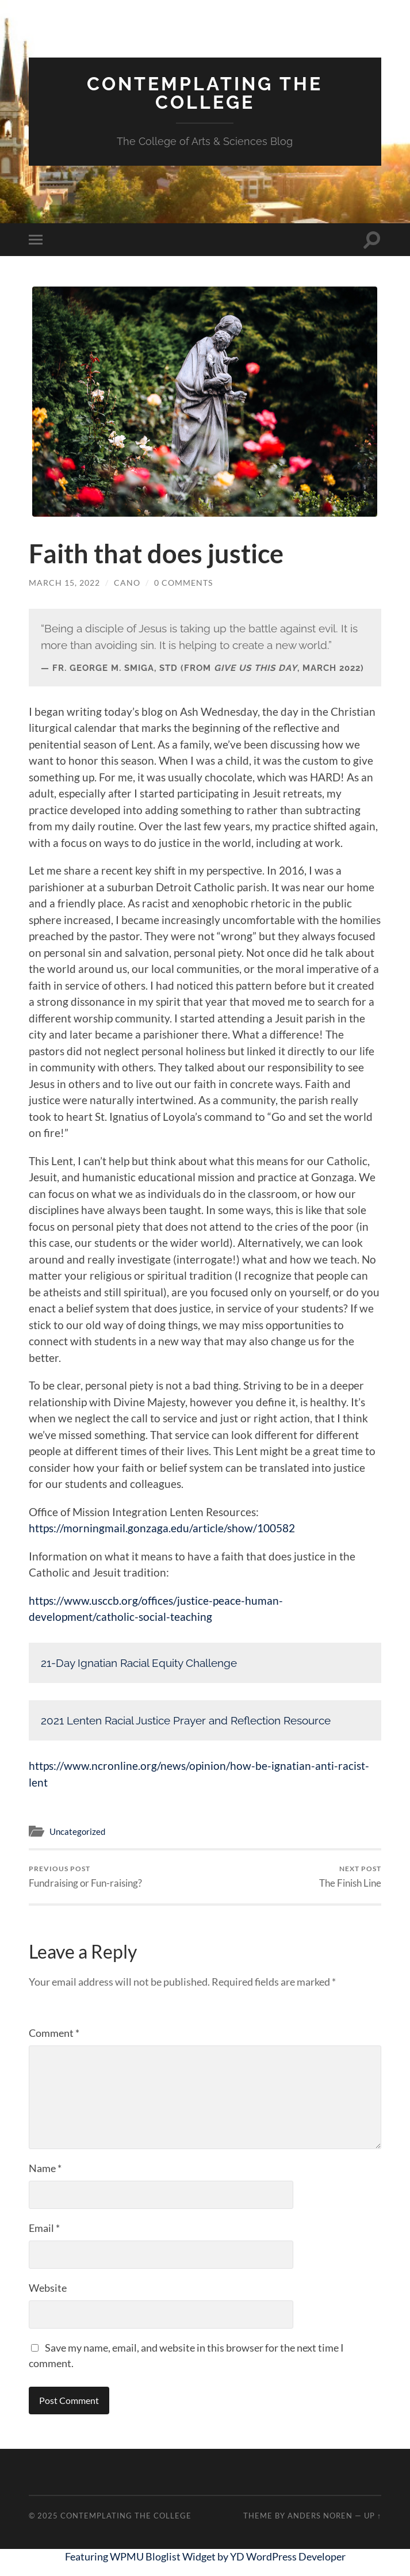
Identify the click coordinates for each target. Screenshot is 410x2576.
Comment (54, 2033)
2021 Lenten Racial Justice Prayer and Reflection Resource (186, 1720)
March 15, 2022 (64, 582)
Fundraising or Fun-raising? (85, 1876)
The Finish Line (350, 1876)
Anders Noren (320, 2515)
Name (45, 2168)
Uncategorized (77, 1831)
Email (44, 2228)
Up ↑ (372, 2515)
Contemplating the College (205, 93)
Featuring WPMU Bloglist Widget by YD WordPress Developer (205, 2556)
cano (127, 582)
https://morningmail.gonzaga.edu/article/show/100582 (162, 1528)
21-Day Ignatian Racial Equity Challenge (139, 1663)
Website (48, 2287)
